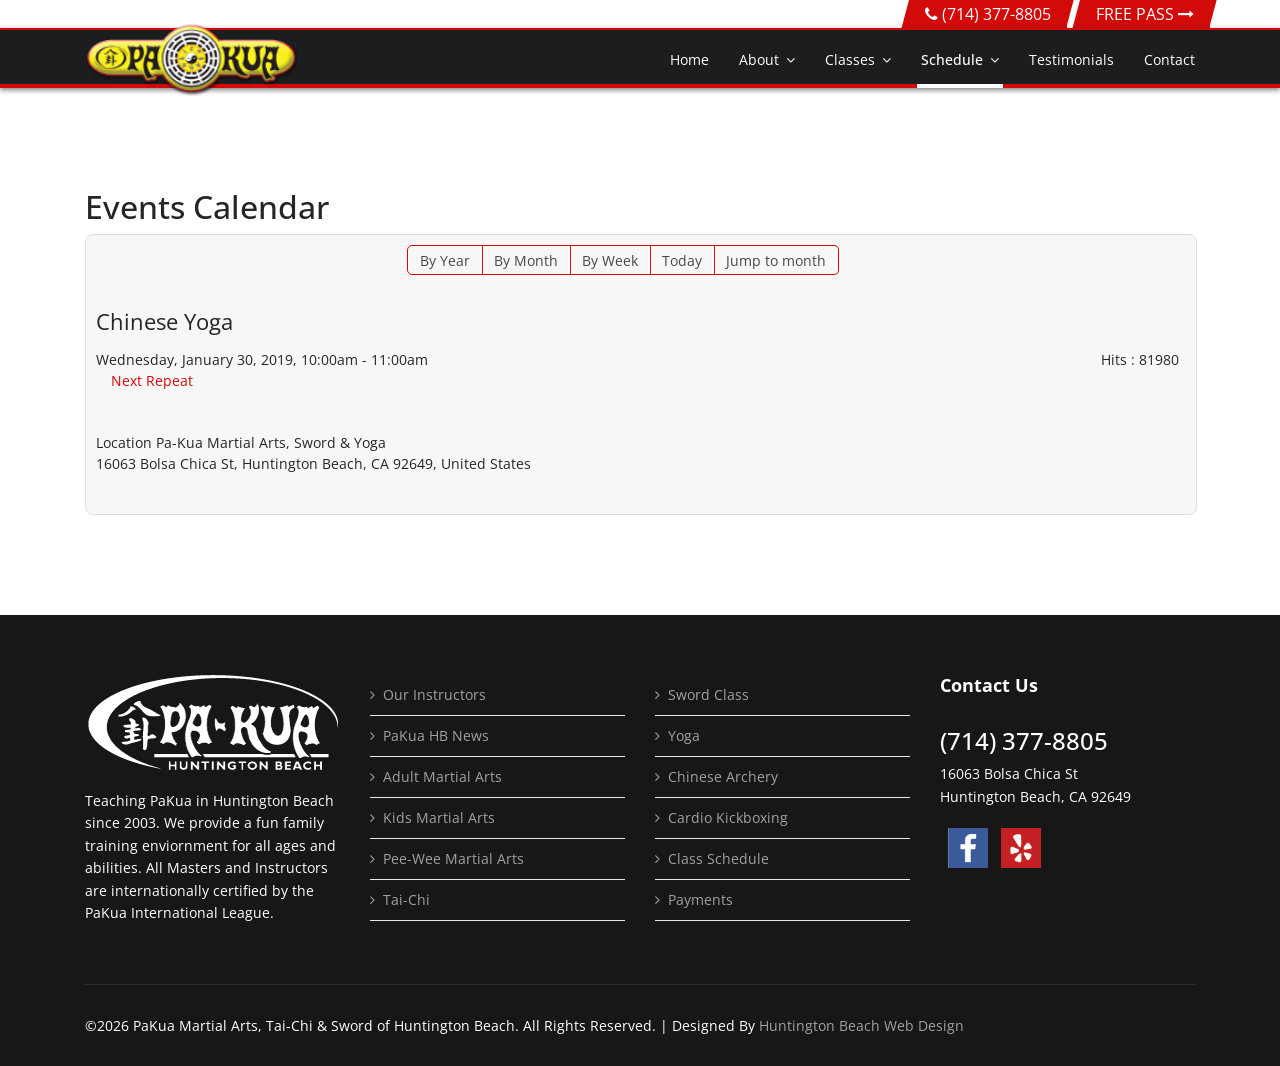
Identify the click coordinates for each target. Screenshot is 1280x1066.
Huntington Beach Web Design (861, 1025)
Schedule (952, 59)
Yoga (684, 735)
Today (682, 260)
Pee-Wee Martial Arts (453, 858)
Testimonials (1071, 59)
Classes (850, 59)
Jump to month (776, 260)
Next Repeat (152, 380)
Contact (1169, 59)
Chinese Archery (723, 776)
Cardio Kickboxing (728, 817)
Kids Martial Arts (439, 817)
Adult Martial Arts (442, 776)
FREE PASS (1145, 14)
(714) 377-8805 (996, 14)
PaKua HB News (436, 735)
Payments (700, 899)
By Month (526, 260)
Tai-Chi (406, 899)
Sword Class (708, 694)
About (759, 59)
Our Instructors (434, 694)
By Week (610, 260)
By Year (445, 260)
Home (689, 59)
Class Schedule (718, 858)
